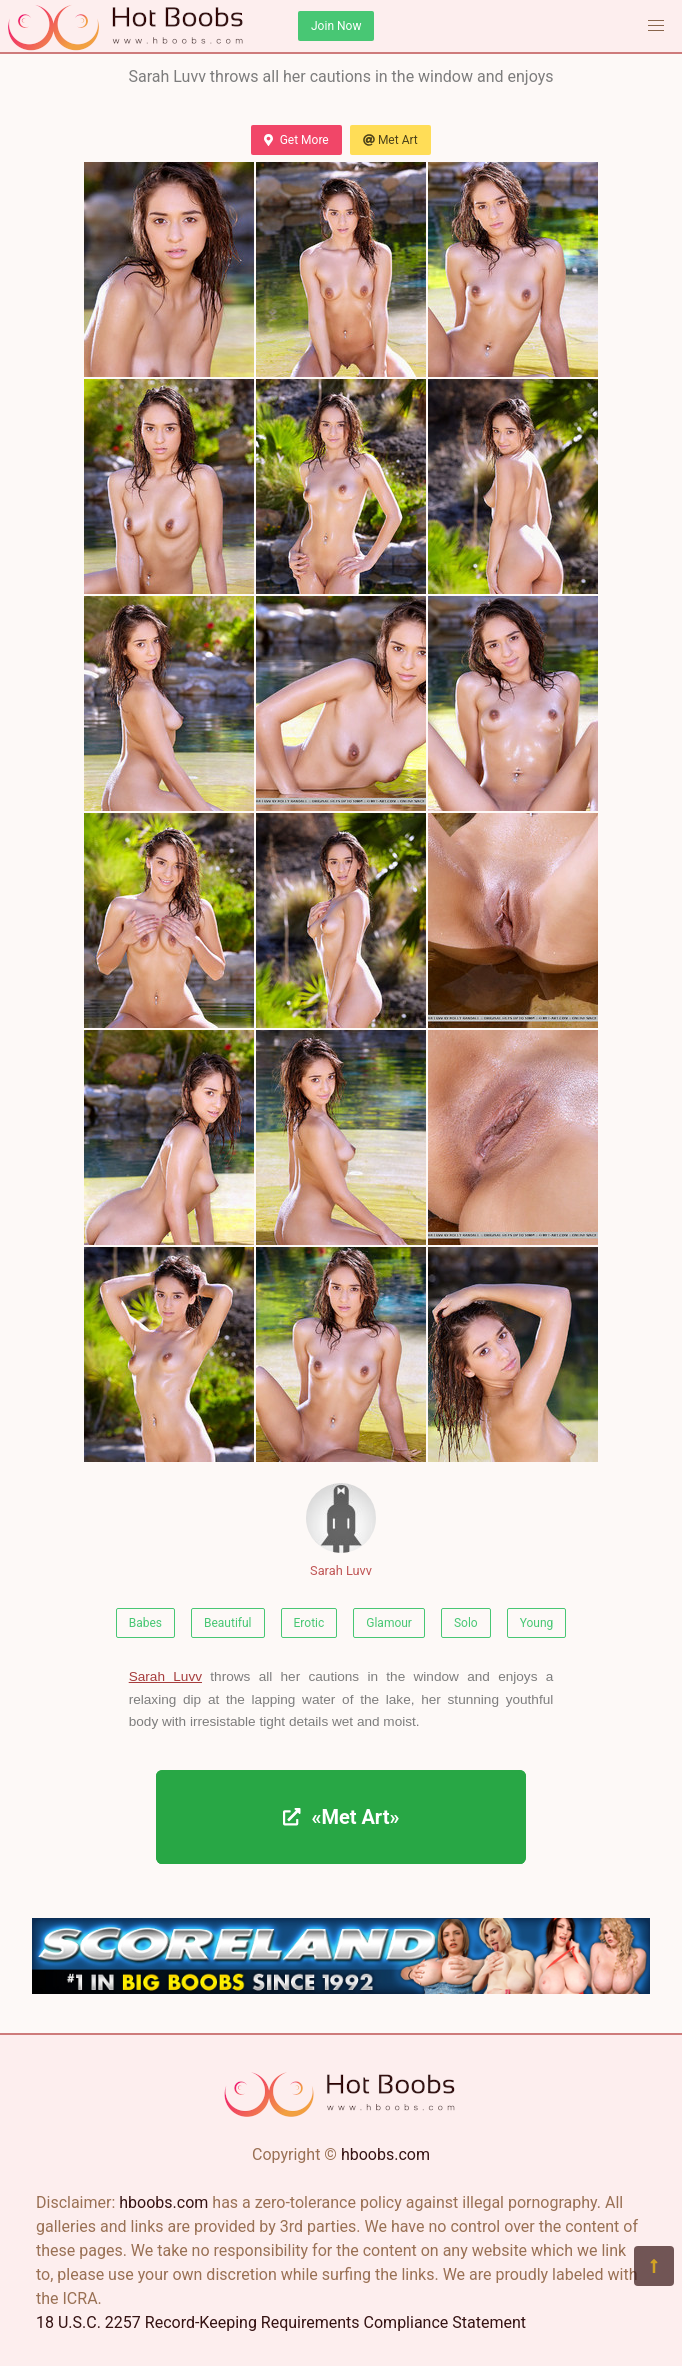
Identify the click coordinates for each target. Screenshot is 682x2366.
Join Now (336, 26)
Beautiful (228, 1623)
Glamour (389, 1623)
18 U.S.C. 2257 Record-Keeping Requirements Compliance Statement (281, 2322)
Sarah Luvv (341, 1530)
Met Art (390, 140)
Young (537, 1623)
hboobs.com (385, 2154)
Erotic (309, 1623)
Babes (145, 1623)
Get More (296, 140)
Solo (466, 1623)
